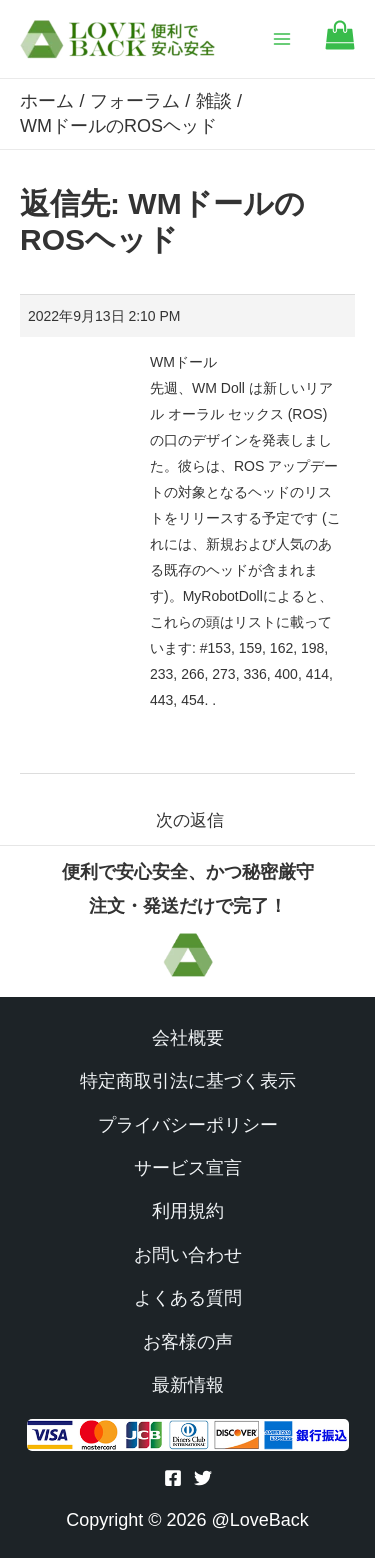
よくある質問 (188, 1298)
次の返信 (190, 820)
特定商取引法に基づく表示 (188, 1081)
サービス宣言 (188, 1168)
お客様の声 (188, 1342)
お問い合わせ (188, 1255)
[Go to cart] (340, 44)
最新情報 (188, 1385)
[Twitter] (203, 1478)
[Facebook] (173, 1478)
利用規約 (188, 1211)
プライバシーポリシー (188, 1125)
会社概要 (188, 1038)
